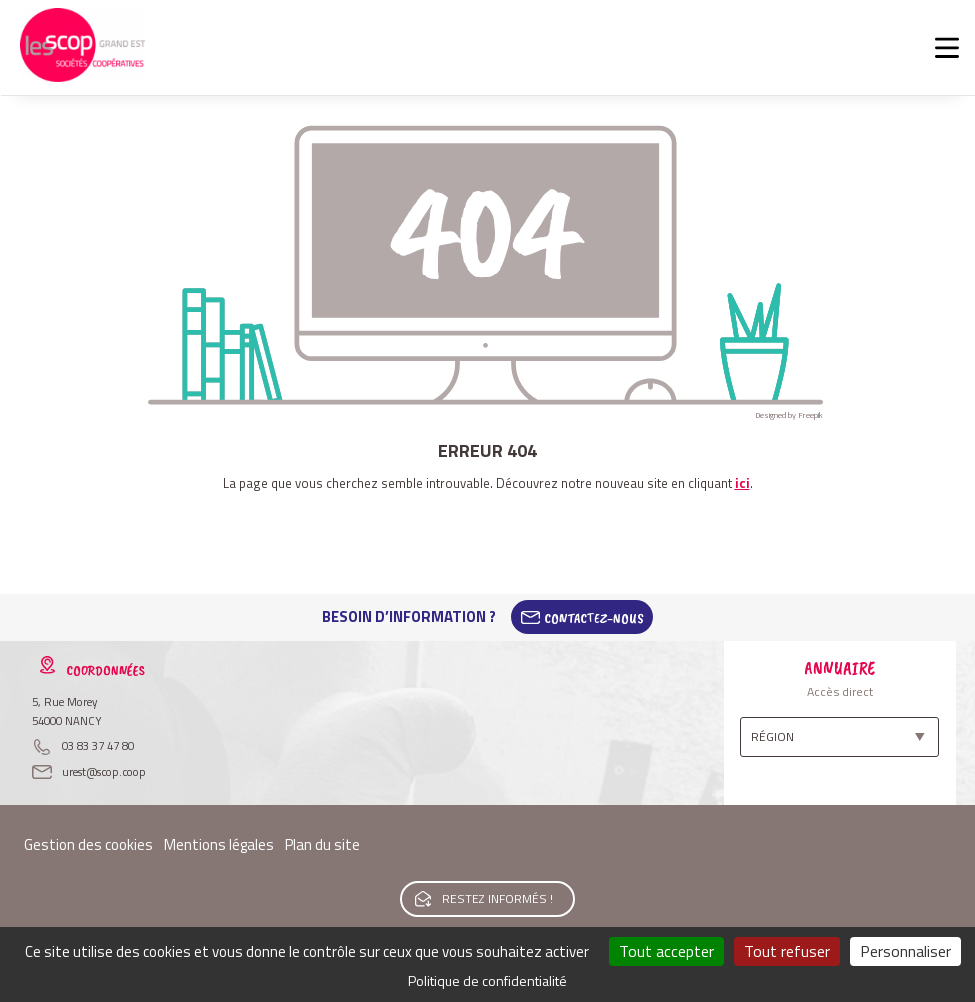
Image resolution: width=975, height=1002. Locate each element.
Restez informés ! (497, 898)
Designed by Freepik (789, 415)
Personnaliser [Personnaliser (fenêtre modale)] (905, 951)
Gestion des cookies (88, 844)
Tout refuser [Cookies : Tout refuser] (787, 951)
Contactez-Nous (594, 617)
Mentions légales (219, 844)
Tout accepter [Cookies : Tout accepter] (666, 951)
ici (742, 483)
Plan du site (322, 844)
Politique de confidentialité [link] (487, 980)
